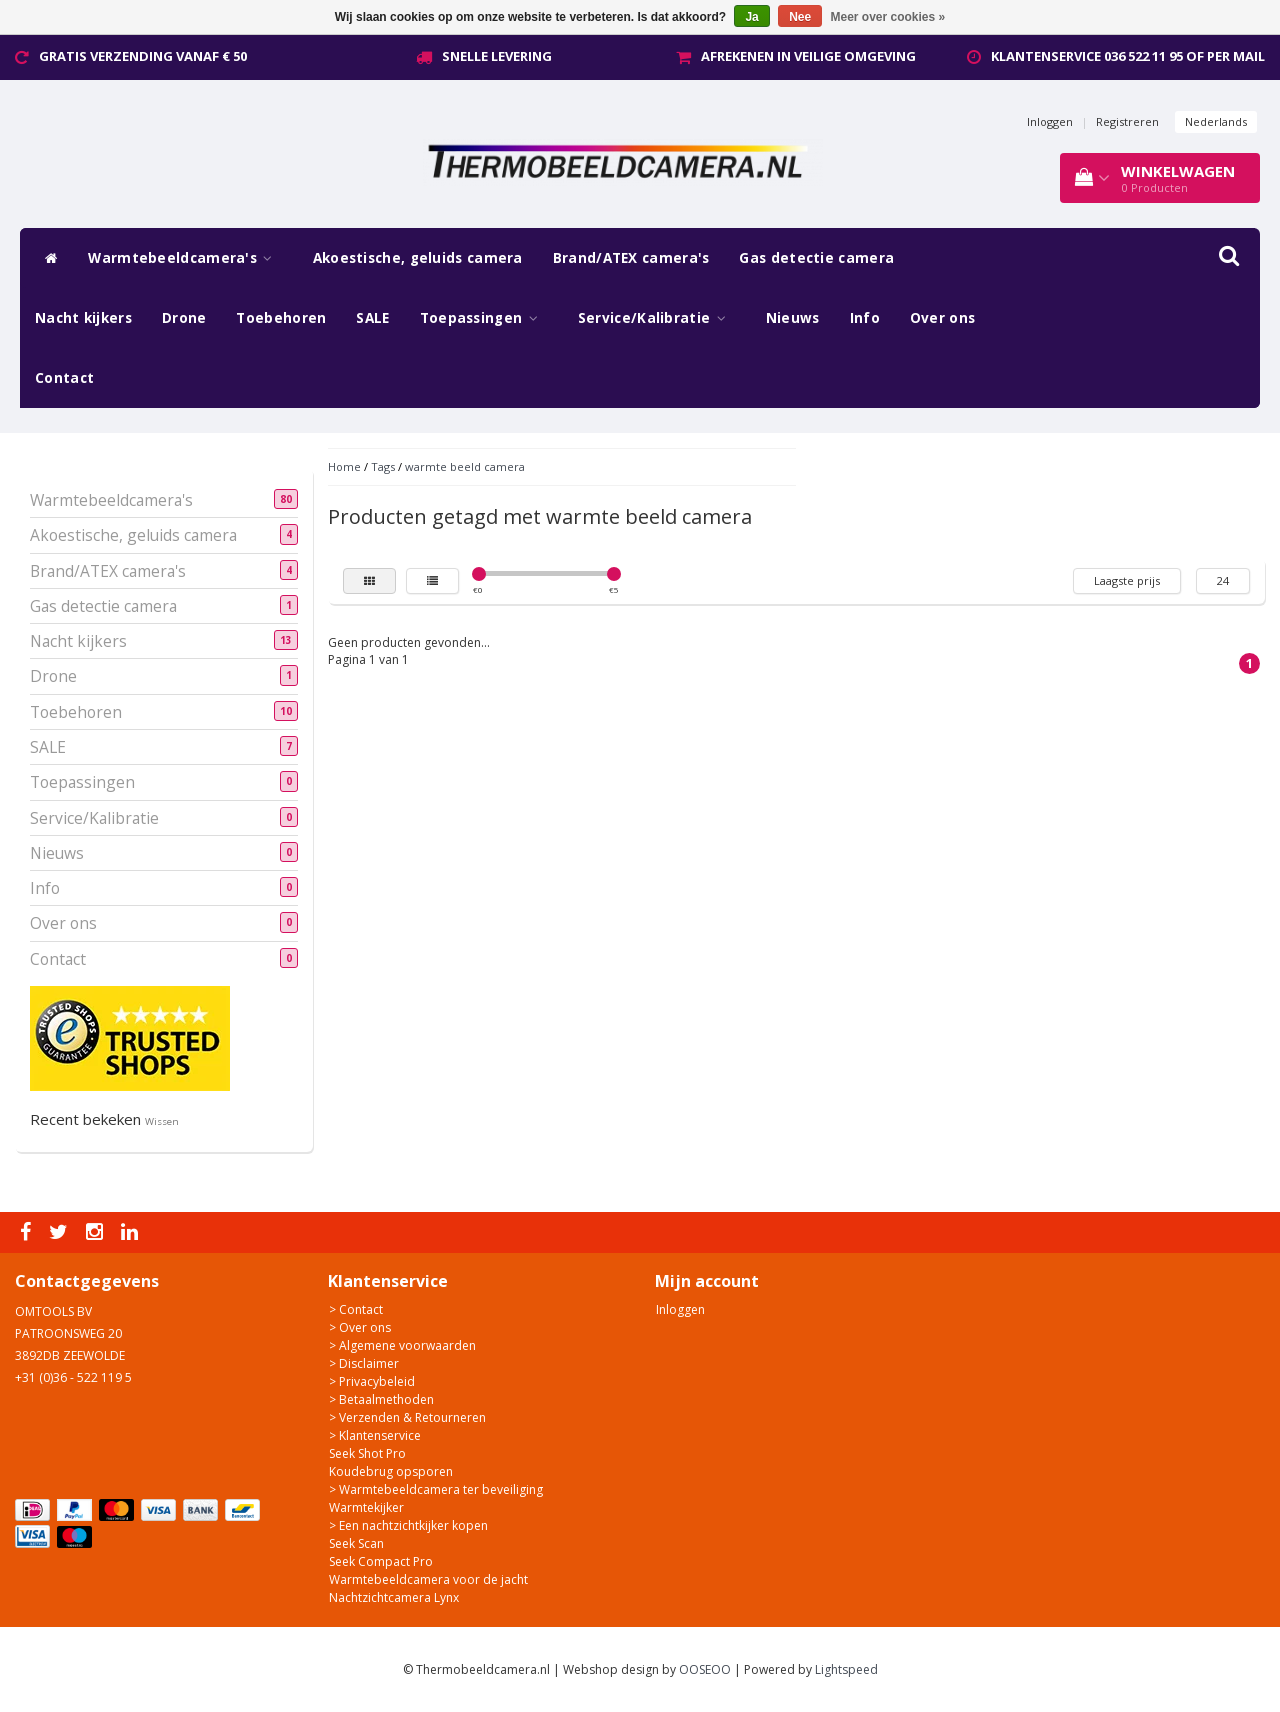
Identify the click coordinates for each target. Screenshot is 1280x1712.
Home (344, 466)
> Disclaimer (364, 1363)
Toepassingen (484, 318)
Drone (184, 318)
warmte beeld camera (465, 466)
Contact (64, 378)
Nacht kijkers (83, 318)
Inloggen (1050, 121)
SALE (372, 318)
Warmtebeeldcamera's (185, 258)
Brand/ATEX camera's (631, 258)
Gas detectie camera (816, 258)
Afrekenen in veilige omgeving (808, 56)
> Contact (356, 1309)
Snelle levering (497, 56)
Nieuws (793, 318)
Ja (751, 17)
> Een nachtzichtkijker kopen (408, 1525)
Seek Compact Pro (381, 1561)
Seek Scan (356, 1543)
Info (865, 318)
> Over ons (360, 1327)
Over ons (942, 318)
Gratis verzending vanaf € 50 (143, 56)
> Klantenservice (375, 1435)
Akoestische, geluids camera (418, 258)
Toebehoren (281, 318)
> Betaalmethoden (381, 1399)
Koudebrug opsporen (391, 1471)
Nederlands (1216, 121)
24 (1223, 580)
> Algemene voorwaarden (402, 1345)
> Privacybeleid (372, 1381)
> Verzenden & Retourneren (407, 1417)
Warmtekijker (366, 1507)
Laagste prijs (1127, 580)
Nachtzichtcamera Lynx (394, 1597)
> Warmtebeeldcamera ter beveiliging (436, 1489)
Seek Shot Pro (367, 1453)
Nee (800, 17)
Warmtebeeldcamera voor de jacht (428, 1579)
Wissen (162, 1121)
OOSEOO (705, 1669)
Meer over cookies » (888, 17)
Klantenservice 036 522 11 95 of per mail (1128, 56)
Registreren (1127, 121)
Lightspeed (846, 1669)
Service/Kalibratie (657, 318)
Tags (383, 466)
